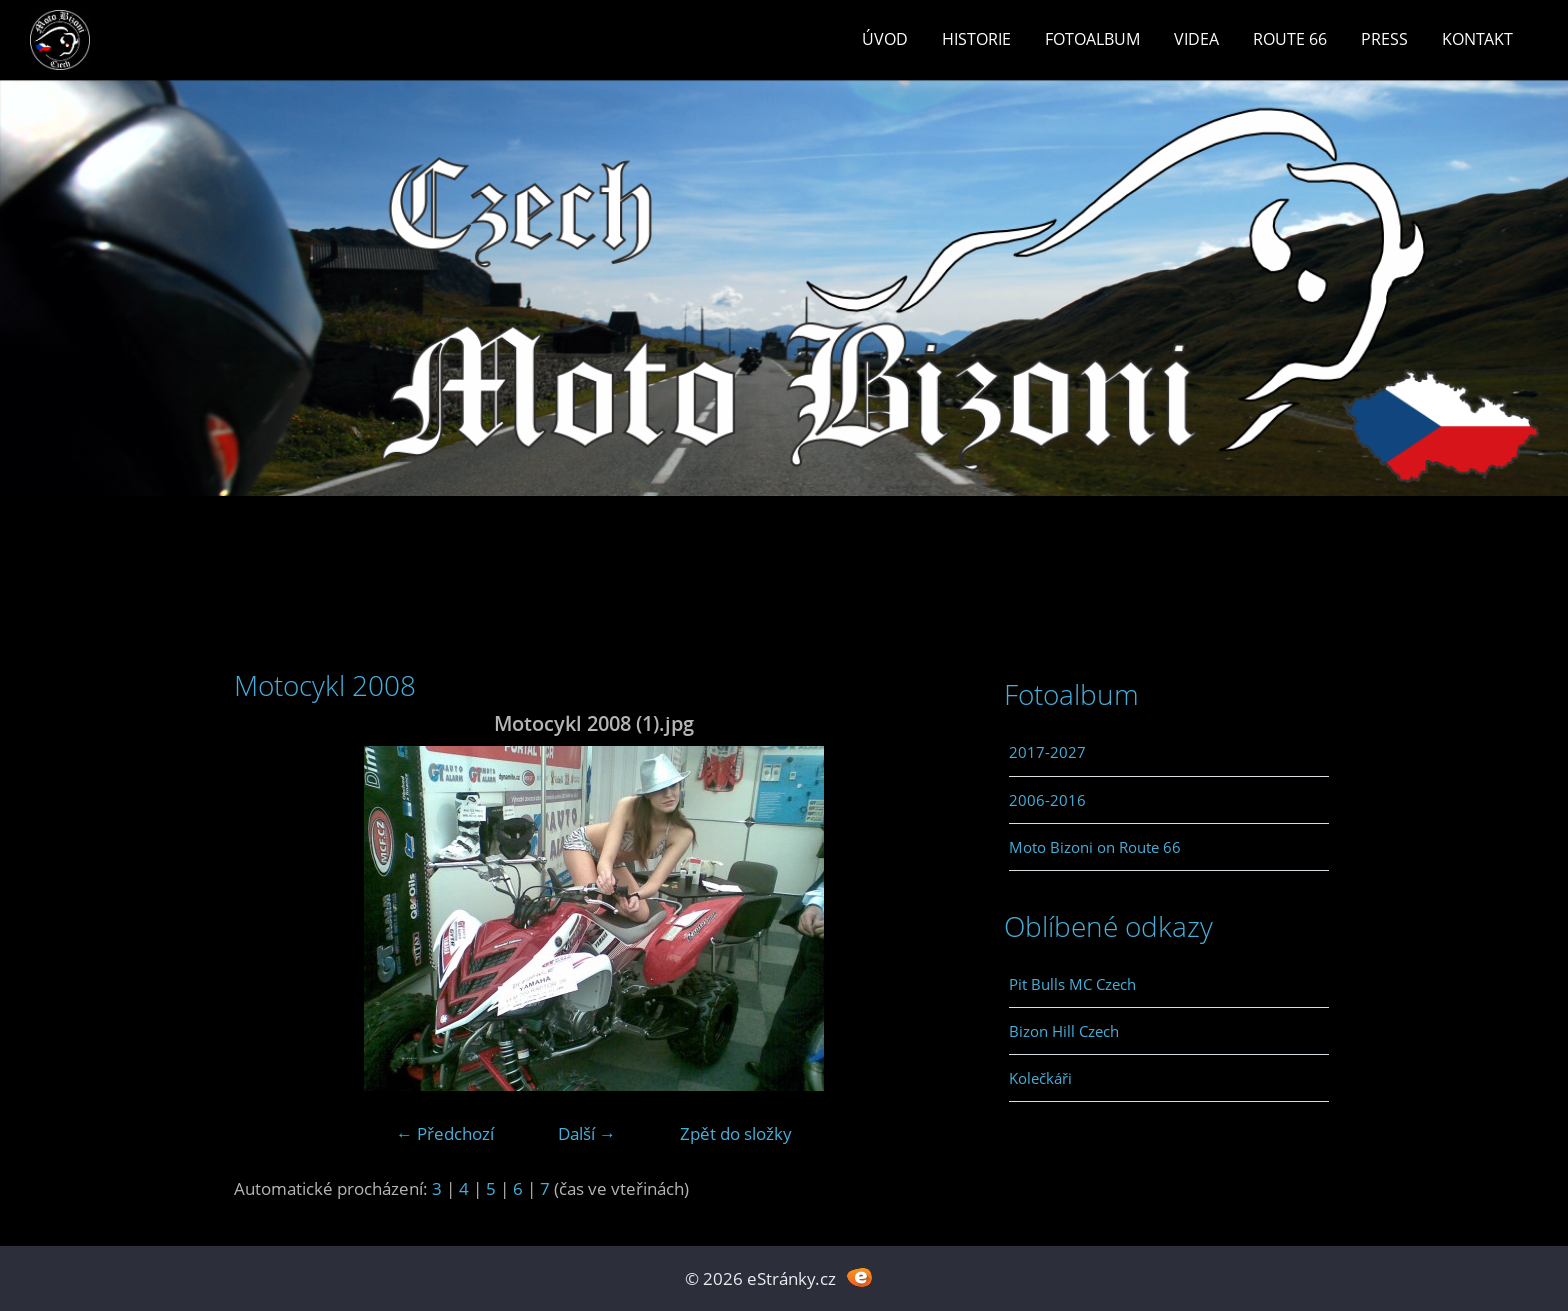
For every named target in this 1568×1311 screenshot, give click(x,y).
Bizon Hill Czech (1064, 1031)
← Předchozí (445, 1133)
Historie (976, 39)
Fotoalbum (1092, 39)
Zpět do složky (736, 1133)
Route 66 (1290, 39)
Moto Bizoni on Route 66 (1095, 847)
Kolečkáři (1040, 1078)
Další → (587, 1133)
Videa (1196, 39)
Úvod (885, 39)
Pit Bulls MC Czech (1072, 984)
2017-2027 (1047, 752)
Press (1384, 39)
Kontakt (1477, 39)
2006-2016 (1047, 800)
